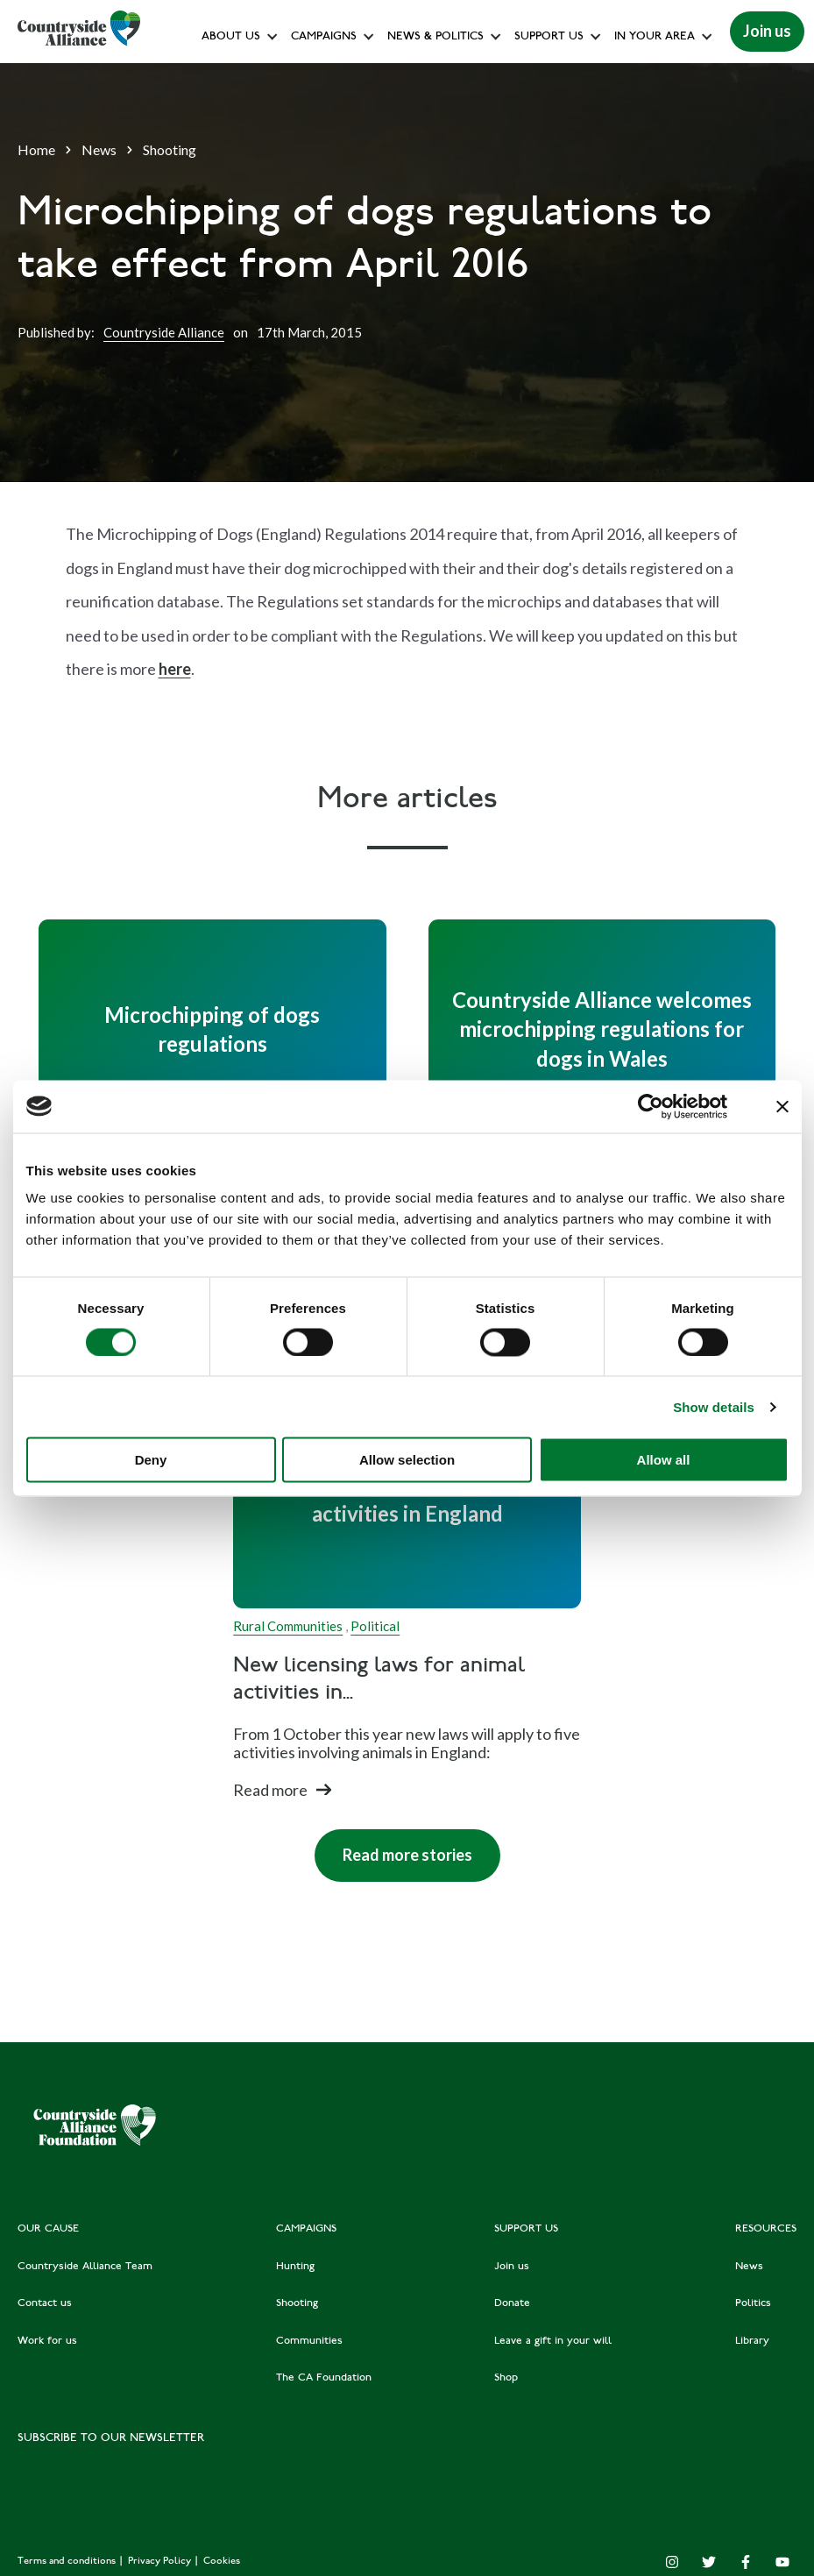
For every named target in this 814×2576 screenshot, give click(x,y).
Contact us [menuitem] (45, 2303)
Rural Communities (288, 1626)
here (175, 668)
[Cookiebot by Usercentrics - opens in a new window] (650, 1106)
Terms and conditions (68, 2561)
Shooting (169, 149)
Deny (151, 1459)
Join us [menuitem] (511, 2266)
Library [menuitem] (752, 2341)
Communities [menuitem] (309, 2341)
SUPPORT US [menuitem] (526, 2229)
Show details (713, 1406)
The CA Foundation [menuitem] (324, 2378)
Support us (549, 37)
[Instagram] (672, 2562)
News (99, 149)
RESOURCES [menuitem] (765, 2229)
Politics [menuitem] (753, 2303)
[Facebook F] (746, 2562)
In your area (654, 37)
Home (36, 149)
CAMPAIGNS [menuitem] (306, 2229)
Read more (270, 1789)
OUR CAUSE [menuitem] (48, 2229)
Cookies (221, 2561)
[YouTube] (782, 2562)
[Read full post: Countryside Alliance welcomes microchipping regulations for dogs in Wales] (602, 1029)
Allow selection (407, 1459)
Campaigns (324, 37)
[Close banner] (782, 1106)
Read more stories (407, 1854)
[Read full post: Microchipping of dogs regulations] (212, 1029)
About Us (231, 37)
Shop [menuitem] (506, 2378)
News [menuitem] (749, 2266)
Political (375, 1626)
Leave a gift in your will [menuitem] (553, 2341)
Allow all (663, 1459)
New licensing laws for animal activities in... (379, 1680)
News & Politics (435, 37)
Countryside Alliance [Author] (163, 332)
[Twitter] (709, 2562)
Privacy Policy (161, 2561)
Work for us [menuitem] (47, 2341)
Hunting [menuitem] (295, 2266)
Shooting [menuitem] (297, 2303)
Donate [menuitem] (512, 2303)
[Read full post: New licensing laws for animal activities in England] (407, 1498)
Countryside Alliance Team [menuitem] (85, 2266)
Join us (767, 30)
